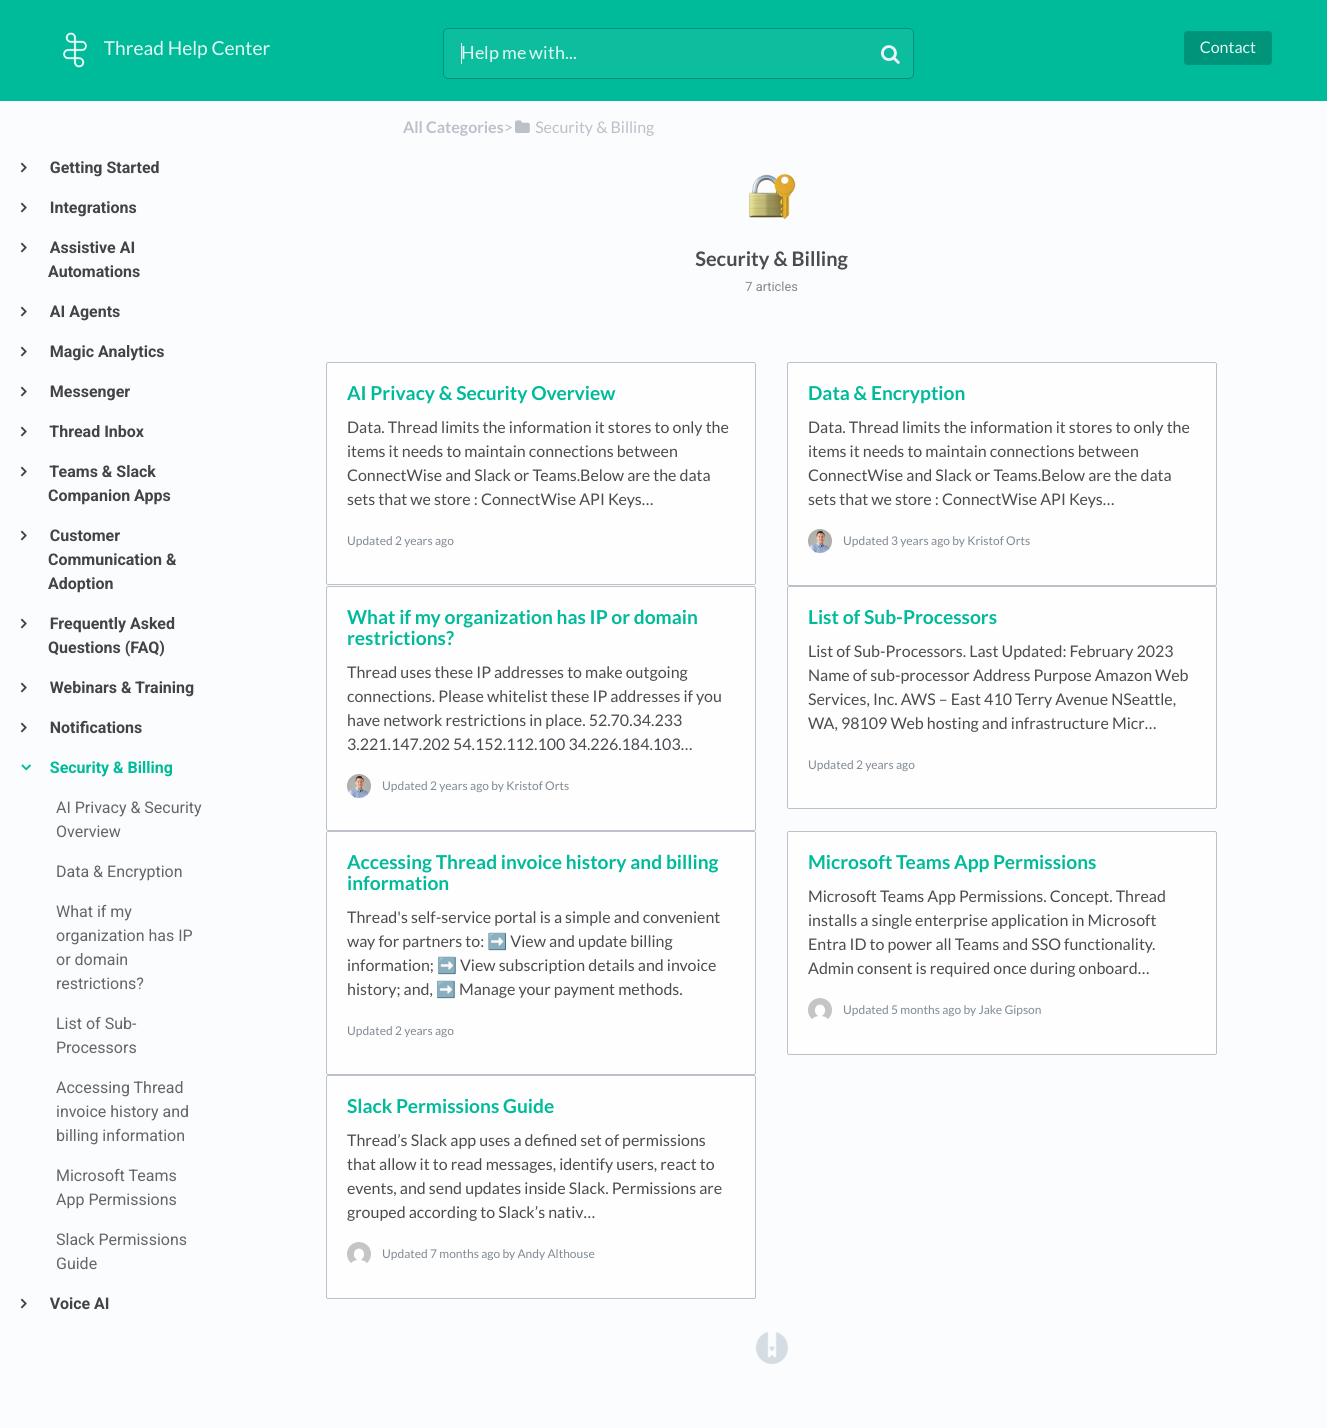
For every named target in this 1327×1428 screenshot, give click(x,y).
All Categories (453, 127)
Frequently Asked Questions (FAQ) (111, 635)
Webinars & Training (121, 687)
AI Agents (84, 311)
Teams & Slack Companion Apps (109, 483)
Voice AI (79, 1303)
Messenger (89, 391)
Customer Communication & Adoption (112, 559)
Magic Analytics (106, 351)
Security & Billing (110, 767)
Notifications (95, 727)
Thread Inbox (96, 431)
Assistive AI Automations (94, 259)
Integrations (92, 207)
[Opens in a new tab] (772, 1346)
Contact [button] (1228, 47)
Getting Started (104, 167)
